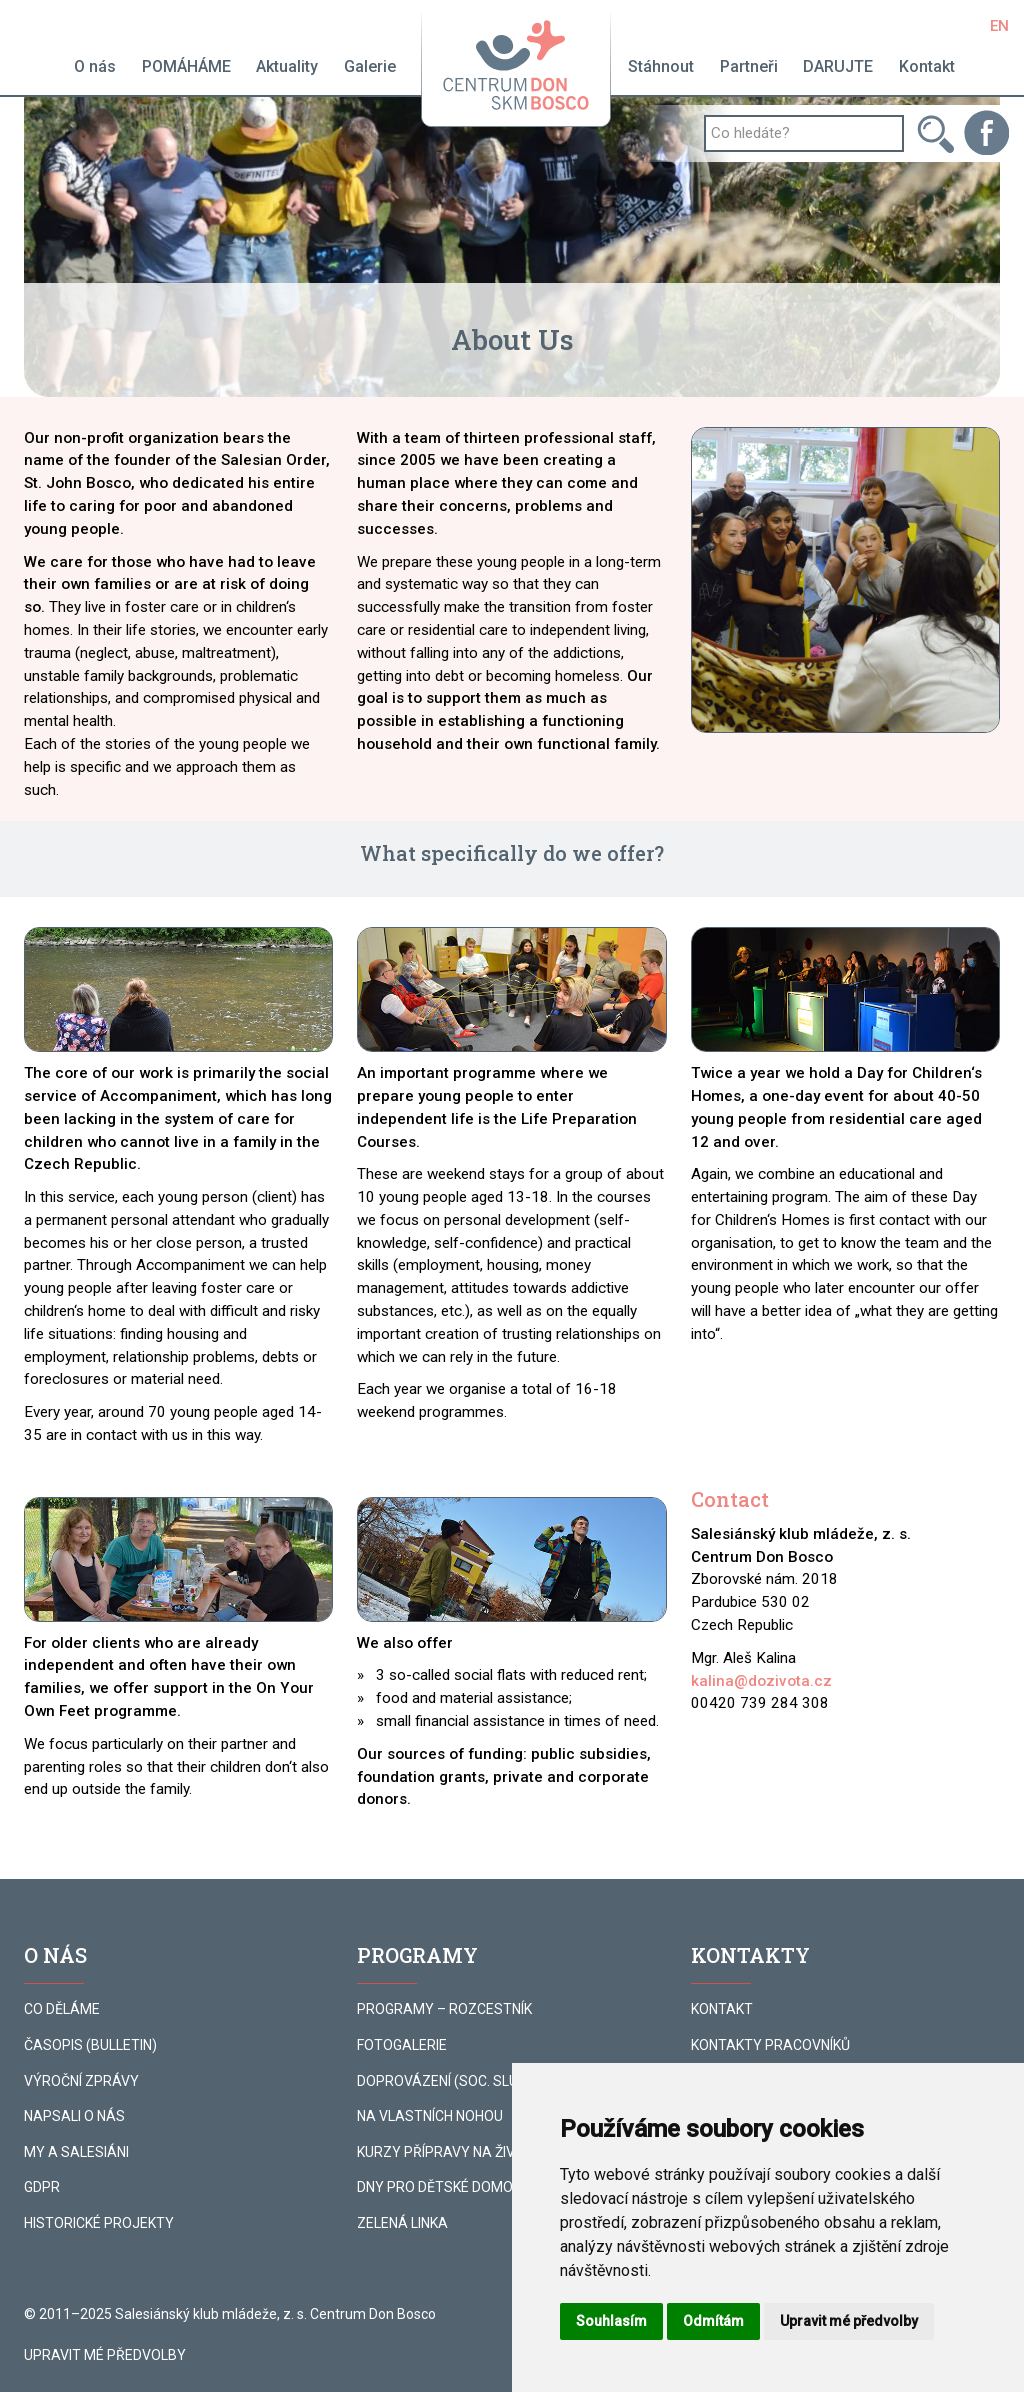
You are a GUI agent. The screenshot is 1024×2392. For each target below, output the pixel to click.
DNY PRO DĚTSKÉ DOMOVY (444, 2187)
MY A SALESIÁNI (76, 2152)
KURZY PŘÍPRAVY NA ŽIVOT (445, 2152)
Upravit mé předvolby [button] (849, 2321)
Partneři (749, 66)
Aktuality (287, 66)
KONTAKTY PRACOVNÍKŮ (770, 2045)
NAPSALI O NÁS (74, 2116)
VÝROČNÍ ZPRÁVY (81, 2081)
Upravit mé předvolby (105, 2355)
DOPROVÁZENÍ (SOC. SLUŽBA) (453, 2081)
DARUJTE (838, 66)
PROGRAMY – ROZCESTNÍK (444, 2009)
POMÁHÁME (186, 66)
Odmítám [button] (713, 2321)
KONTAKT (722, 2009)
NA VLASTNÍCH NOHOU (430, 2116)
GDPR (42, 2187)
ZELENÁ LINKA (402, 2223)
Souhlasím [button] (611, 2321)
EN (999, 26)
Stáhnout (661, 66)
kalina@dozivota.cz (761, 1681)
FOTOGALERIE (402, 2045)
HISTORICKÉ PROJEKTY (99, 2223)
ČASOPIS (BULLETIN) (90, 2045)
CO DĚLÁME (62, 2009)
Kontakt (927, 66)
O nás (95, 66)
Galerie (370, 66)
